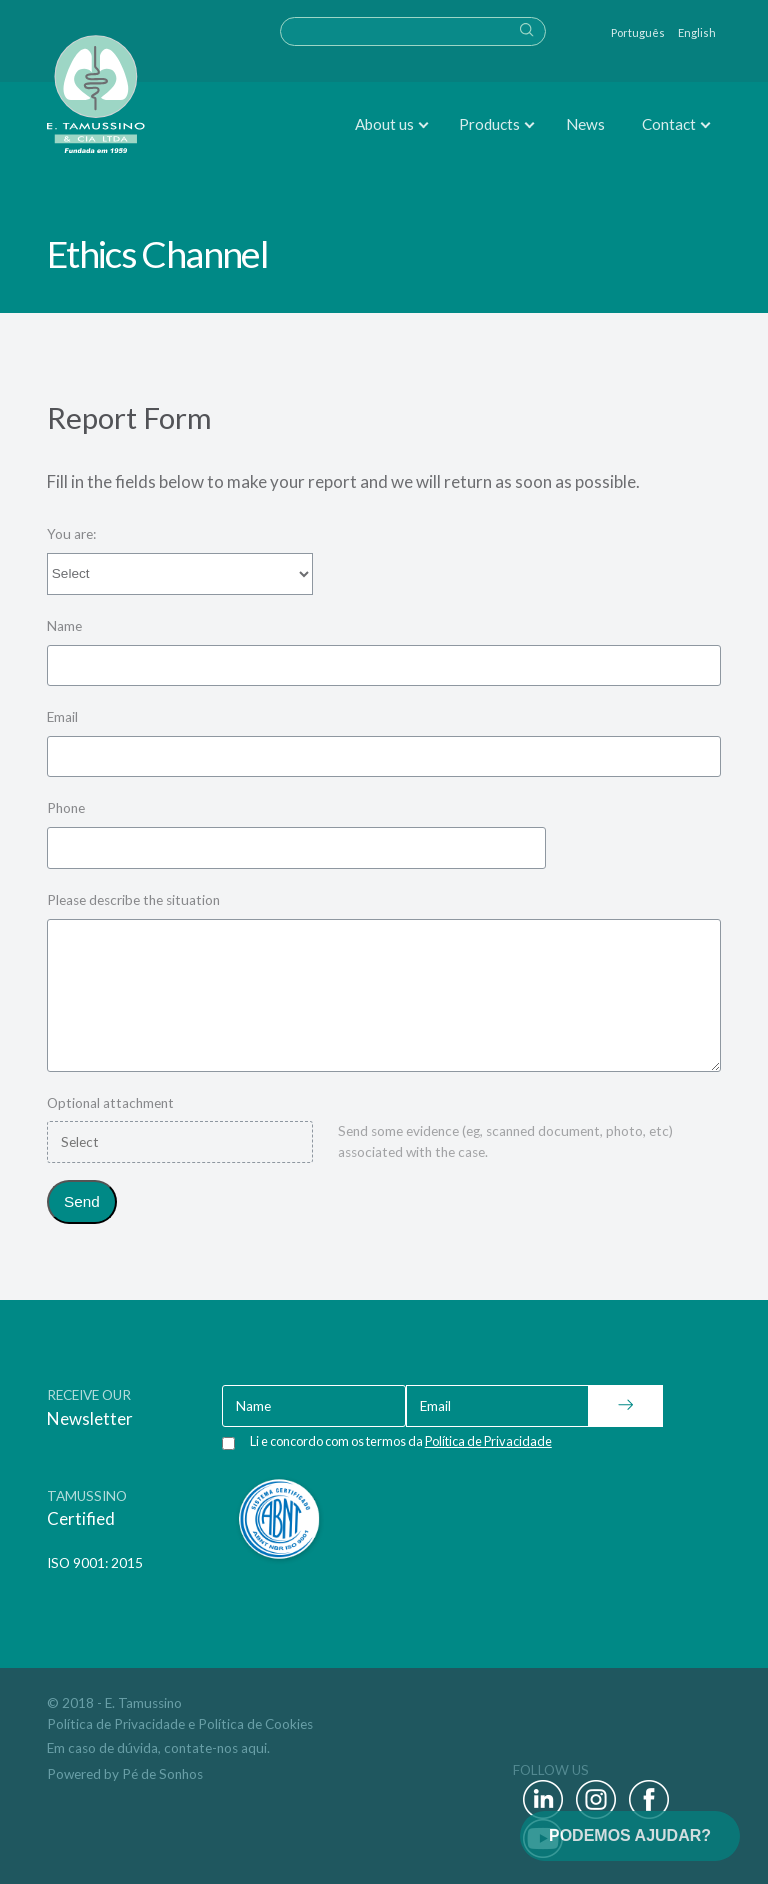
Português (638, 32)
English (697, 32)
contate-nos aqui (215, 1748)
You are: (71, 534)
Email (62, 717)
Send (82, 1201)
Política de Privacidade (116, 1724)
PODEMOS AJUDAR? (630, 1835)
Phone (66, 808)
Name (64, 626)
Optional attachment (110, 1103)
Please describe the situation (133, 900)
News (585, 124)
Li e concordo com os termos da (401, 1441)
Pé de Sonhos (162, 1774)
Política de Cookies (255, 1724)
